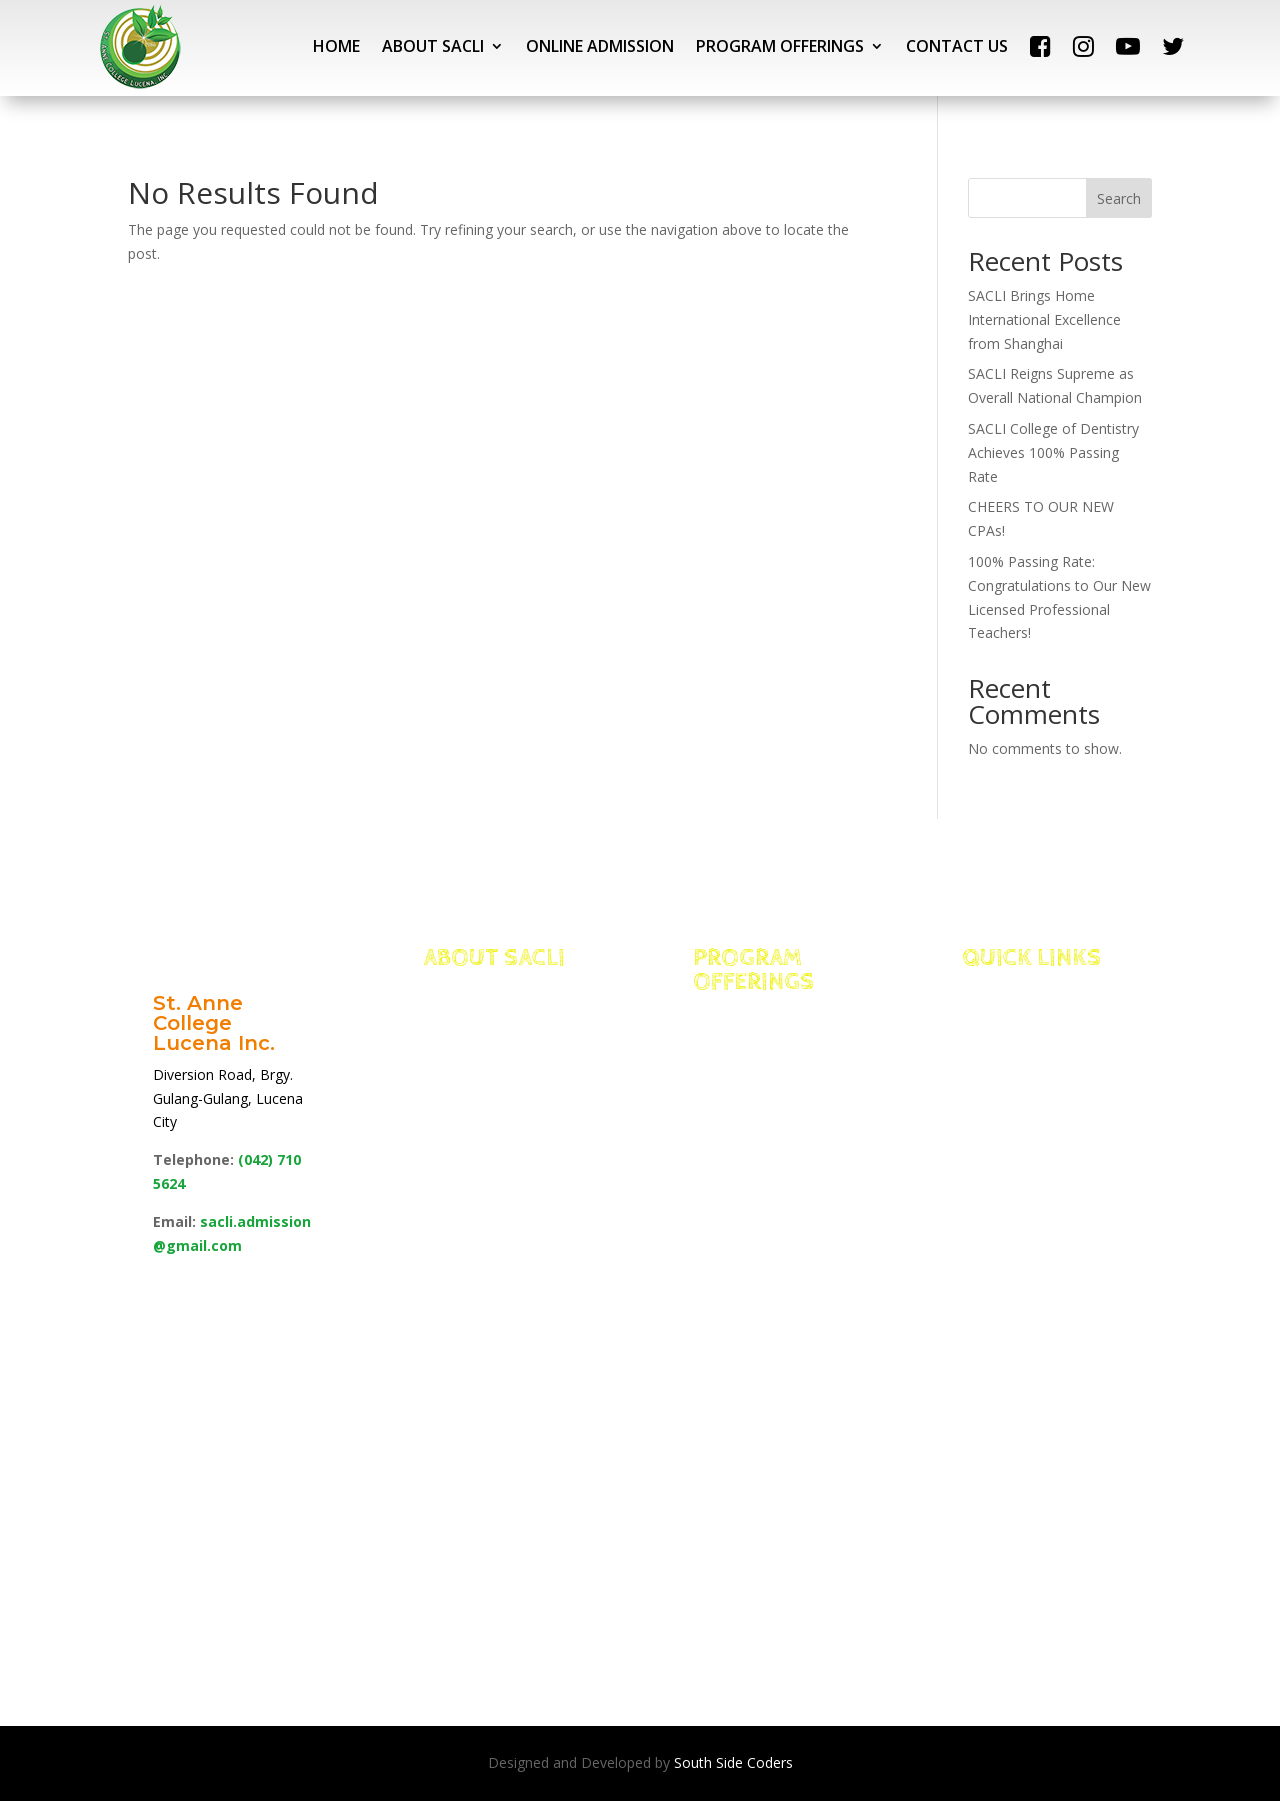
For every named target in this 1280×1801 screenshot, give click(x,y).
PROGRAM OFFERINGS (780, 46)
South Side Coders (733, 1762)
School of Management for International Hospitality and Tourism (768, 1138)
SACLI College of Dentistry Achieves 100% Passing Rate (1053, 452)
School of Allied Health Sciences (753, 1238)
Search (1119, 198)
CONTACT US (957, 46)
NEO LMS (1024, 1065)
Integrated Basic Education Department (764, 1040)
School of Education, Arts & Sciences (771, 1461)
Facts (473, 1040)
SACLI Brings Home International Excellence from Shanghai (1044, 319)
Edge (469, 1065)
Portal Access (1050, 1040)
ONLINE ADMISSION (600, 46)
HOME (336, 46)
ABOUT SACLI (433, 46)
